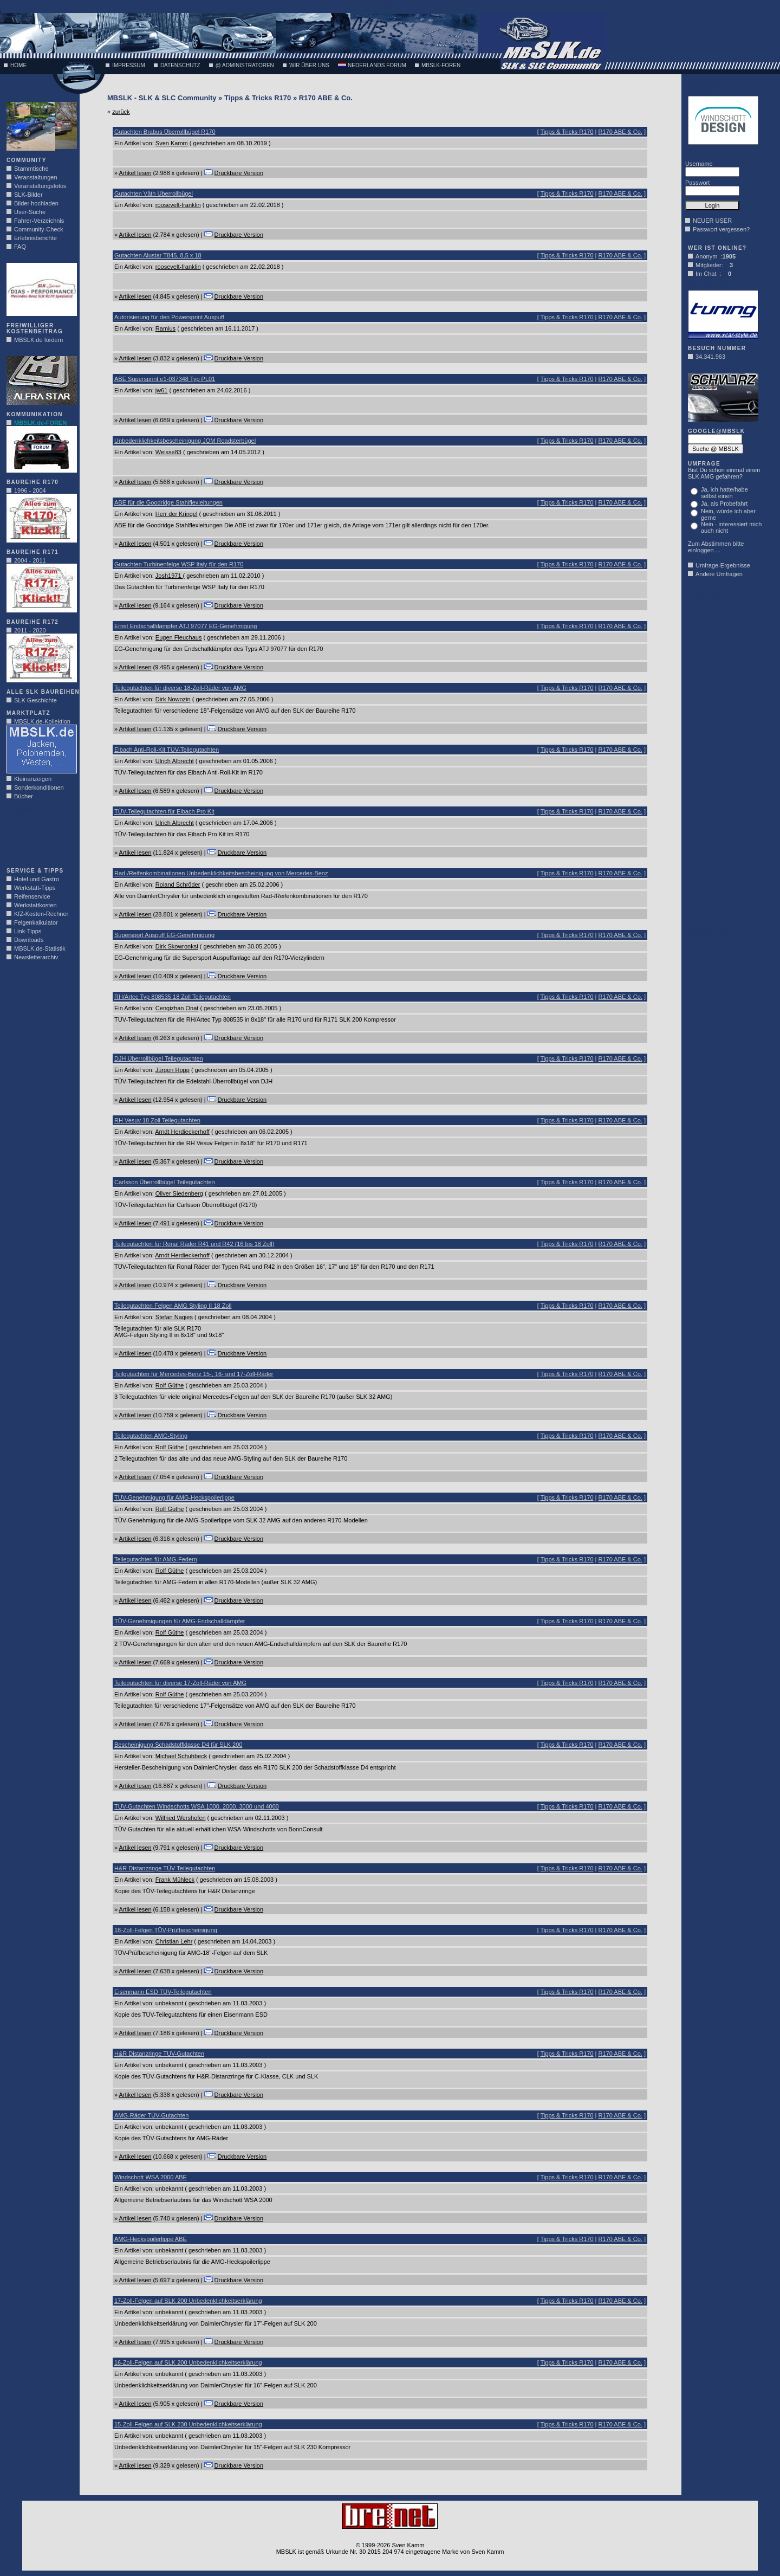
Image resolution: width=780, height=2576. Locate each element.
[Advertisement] (39, 836)
